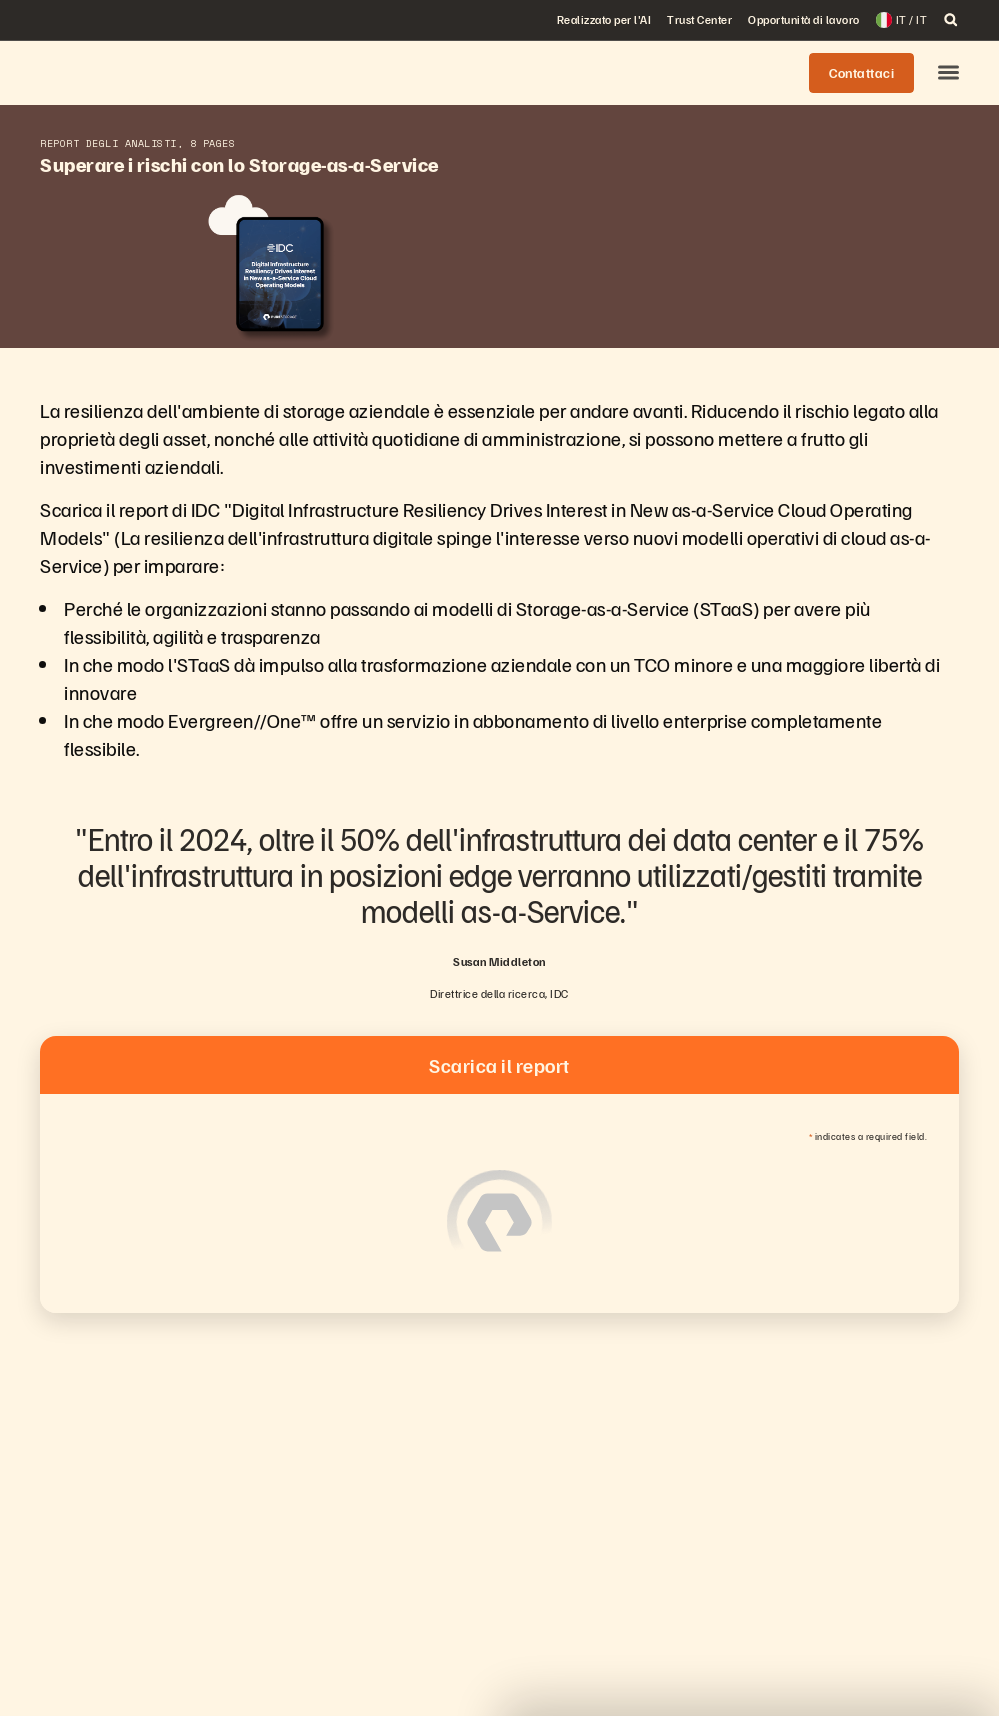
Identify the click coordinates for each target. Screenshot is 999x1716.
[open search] (951, 20)
